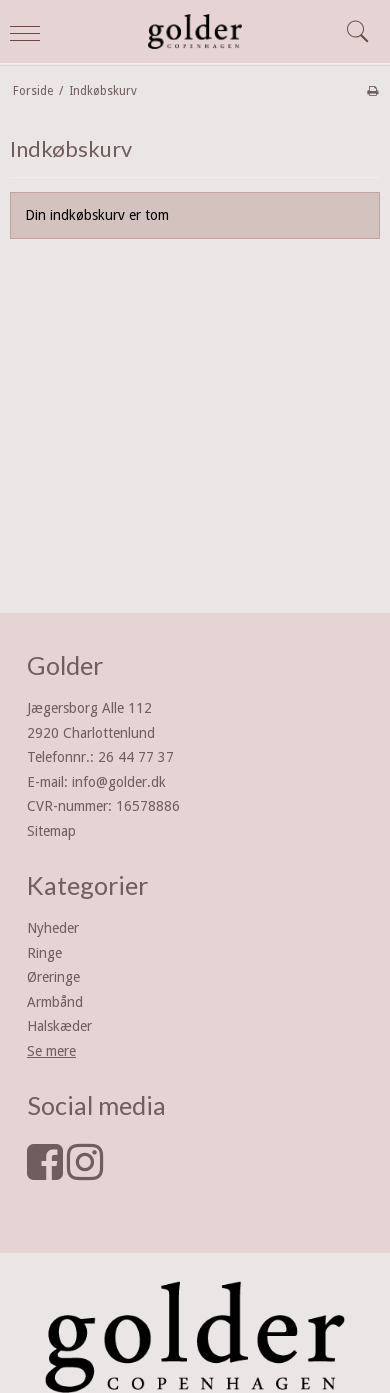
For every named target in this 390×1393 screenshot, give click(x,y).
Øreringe (53, 977)
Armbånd (55, 1002)
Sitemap (51, 831)
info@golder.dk (119, 782)
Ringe (44, 953)
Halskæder (59, 1026)
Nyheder (53, 928)
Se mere (51, 1051)
